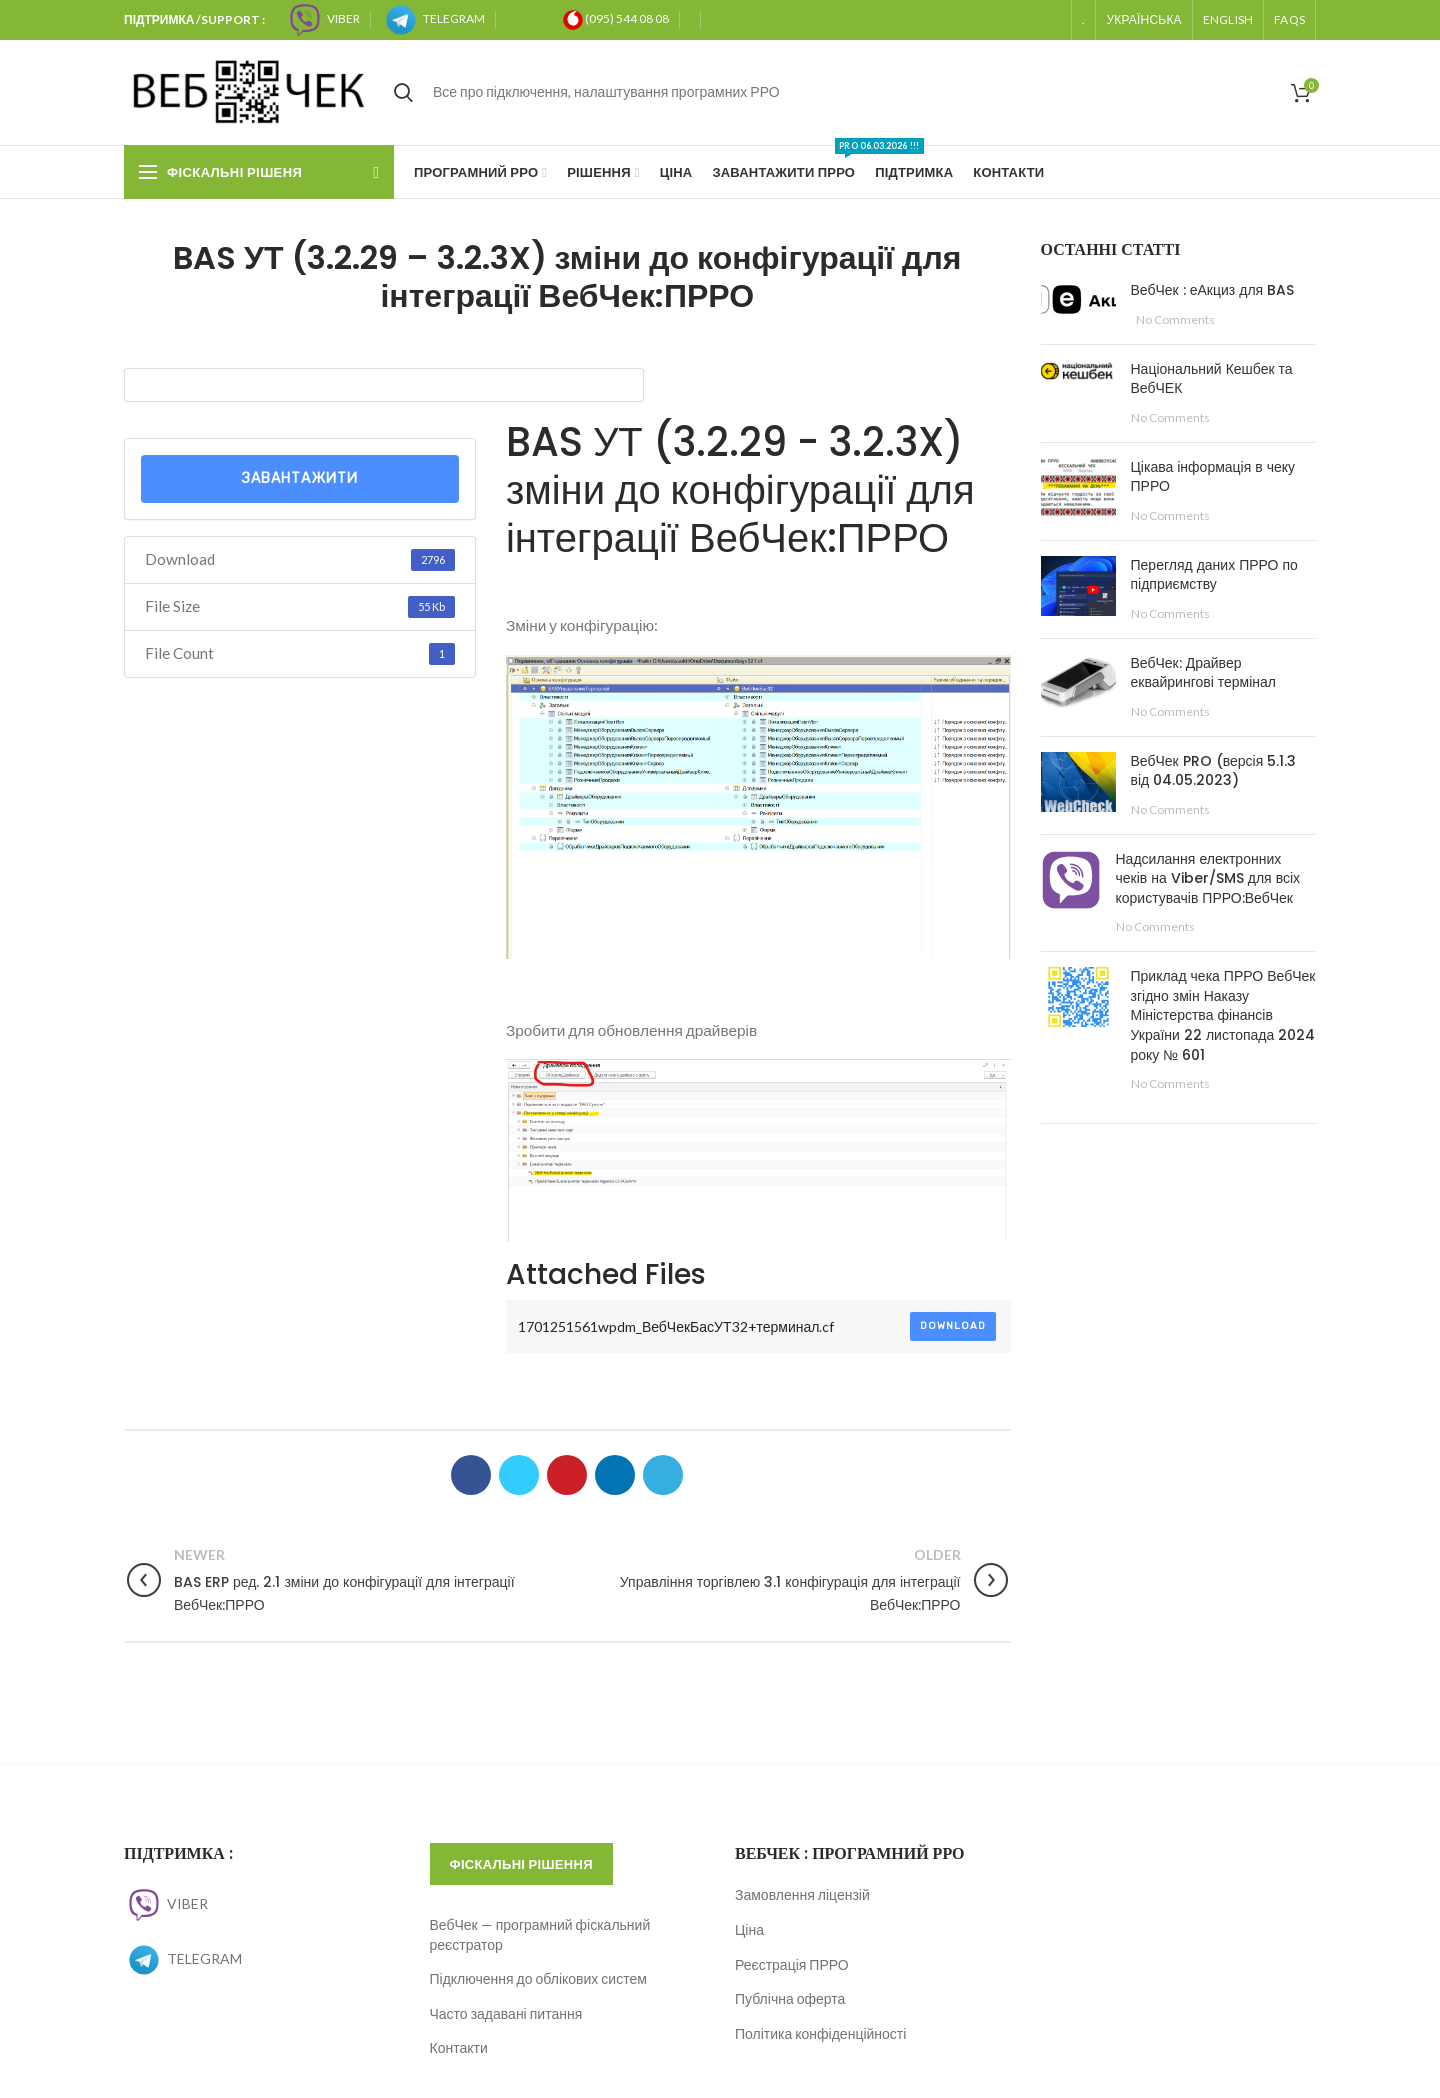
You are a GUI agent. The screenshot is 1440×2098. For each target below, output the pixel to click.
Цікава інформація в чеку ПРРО (1213, 477)
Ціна (749, 1929)
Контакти (459, 2047)
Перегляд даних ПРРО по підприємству (1214, 575)
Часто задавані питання (506, 2013)
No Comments (1175, 319)
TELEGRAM (183, 1958)
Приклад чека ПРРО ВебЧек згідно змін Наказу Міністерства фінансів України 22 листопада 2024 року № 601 (1223, 1015)
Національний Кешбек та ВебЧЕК (1212, 379)
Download (953, 1326)
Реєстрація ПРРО (792, 1964)
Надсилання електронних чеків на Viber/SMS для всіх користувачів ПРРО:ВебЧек (1208, 878)
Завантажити (300, 478)
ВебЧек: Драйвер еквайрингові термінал (1204, 673)
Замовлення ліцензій (802, 1894)
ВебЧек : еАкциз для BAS (1213, 290)
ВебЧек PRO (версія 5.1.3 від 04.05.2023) (1214, 771)
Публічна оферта (790, 1998)
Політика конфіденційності (820, 2033)
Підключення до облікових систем (538, 1978)
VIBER (166, 1903)
